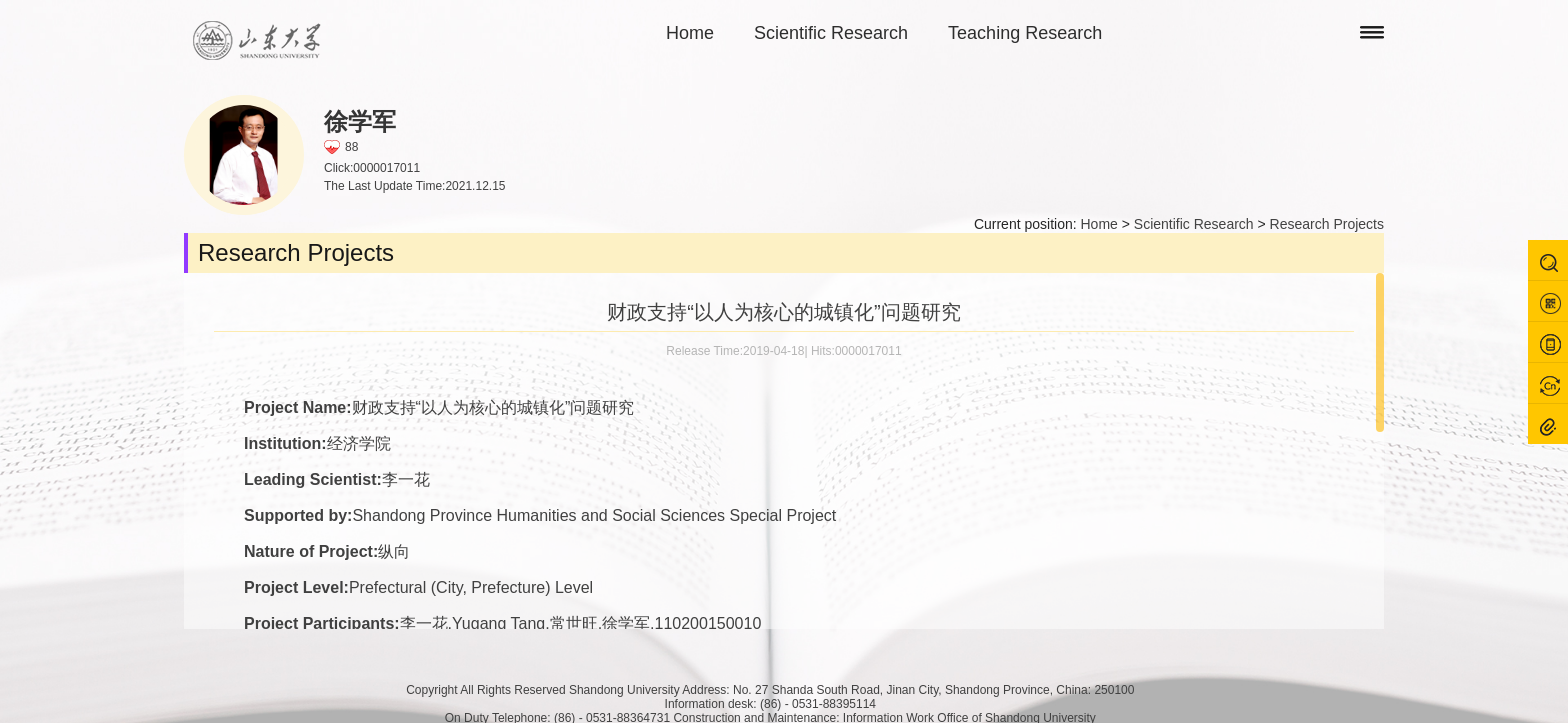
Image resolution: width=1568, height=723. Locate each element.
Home (690, 33)
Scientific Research (831, 33)
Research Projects (1327, 224)
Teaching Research (1025, 33)
